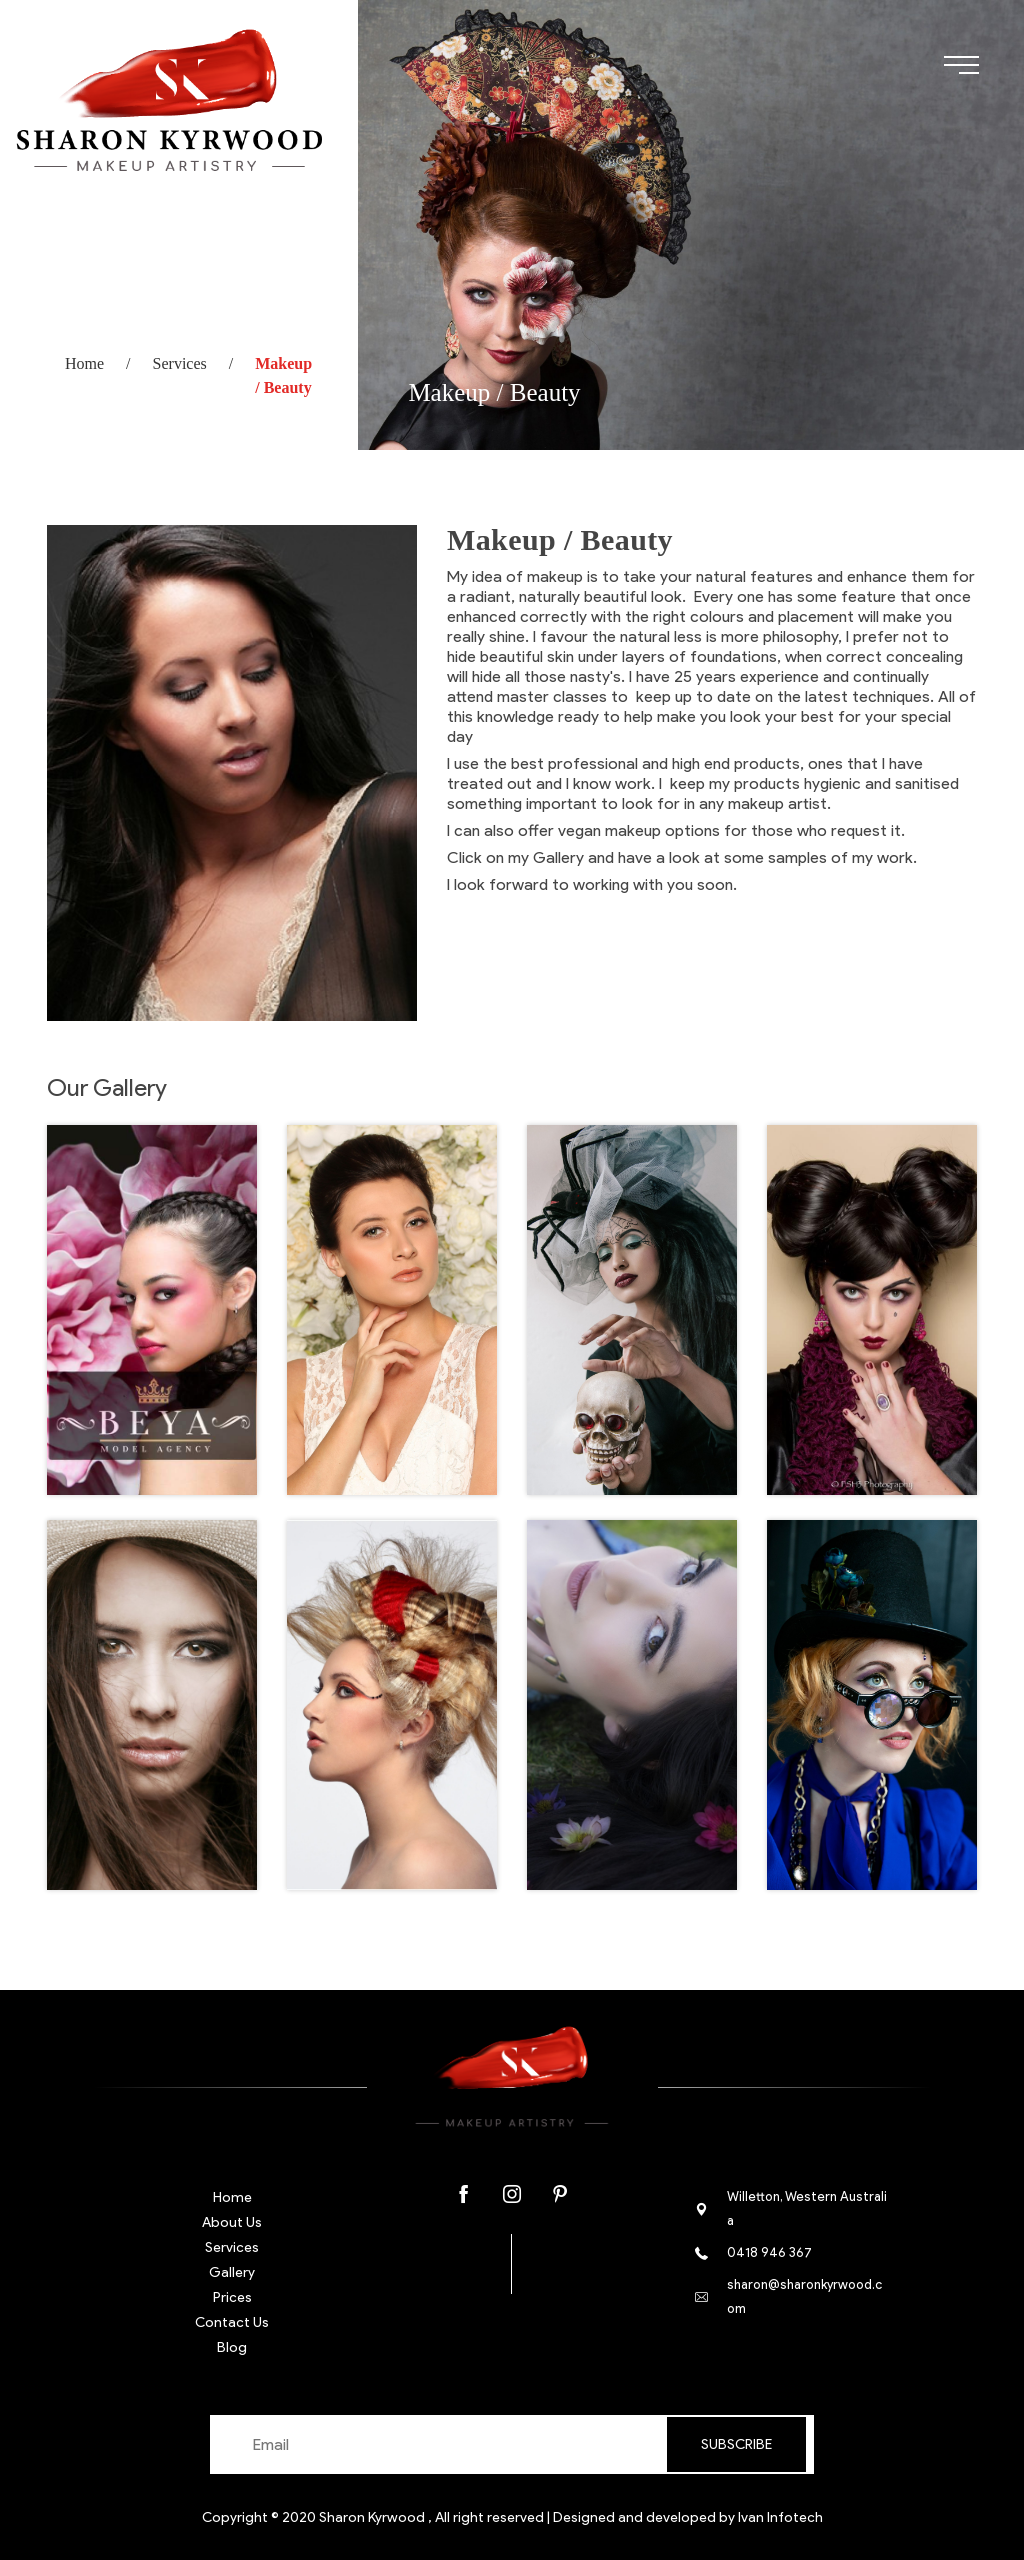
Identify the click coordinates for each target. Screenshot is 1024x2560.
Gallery (232, 2272)
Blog (232, 2347)
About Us (232, 2222)
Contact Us (232, 2322)
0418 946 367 (769, 2252)
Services (180, 363)
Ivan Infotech (780, 2517)
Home (84, 363)
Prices (232, 2297)
